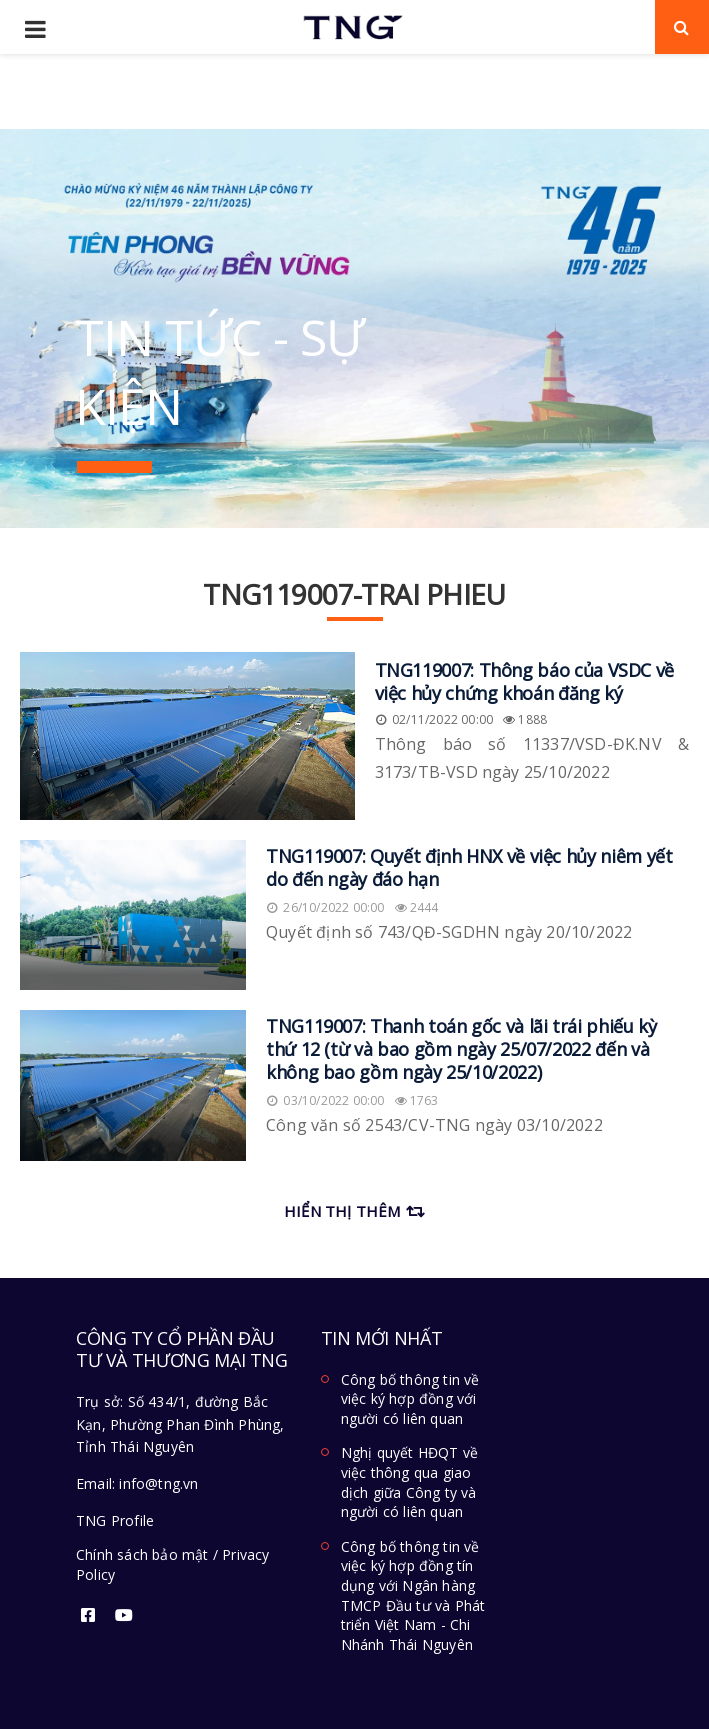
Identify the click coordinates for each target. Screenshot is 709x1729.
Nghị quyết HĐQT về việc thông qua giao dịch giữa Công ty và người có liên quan (410, 1482)
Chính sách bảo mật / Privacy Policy (173, 1564)
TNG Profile (115, 1520)
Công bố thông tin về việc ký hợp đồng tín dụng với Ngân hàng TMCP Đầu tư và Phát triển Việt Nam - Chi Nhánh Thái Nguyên (413, 1595)
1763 (417, 1100)
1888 (525, 719)
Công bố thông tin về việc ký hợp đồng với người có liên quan (410, 1399)
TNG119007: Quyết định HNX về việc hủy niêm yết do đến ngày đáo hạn (469, 867)
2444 (417, 907)
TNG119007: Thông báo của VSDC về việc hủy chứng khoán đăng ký (524, 681)
